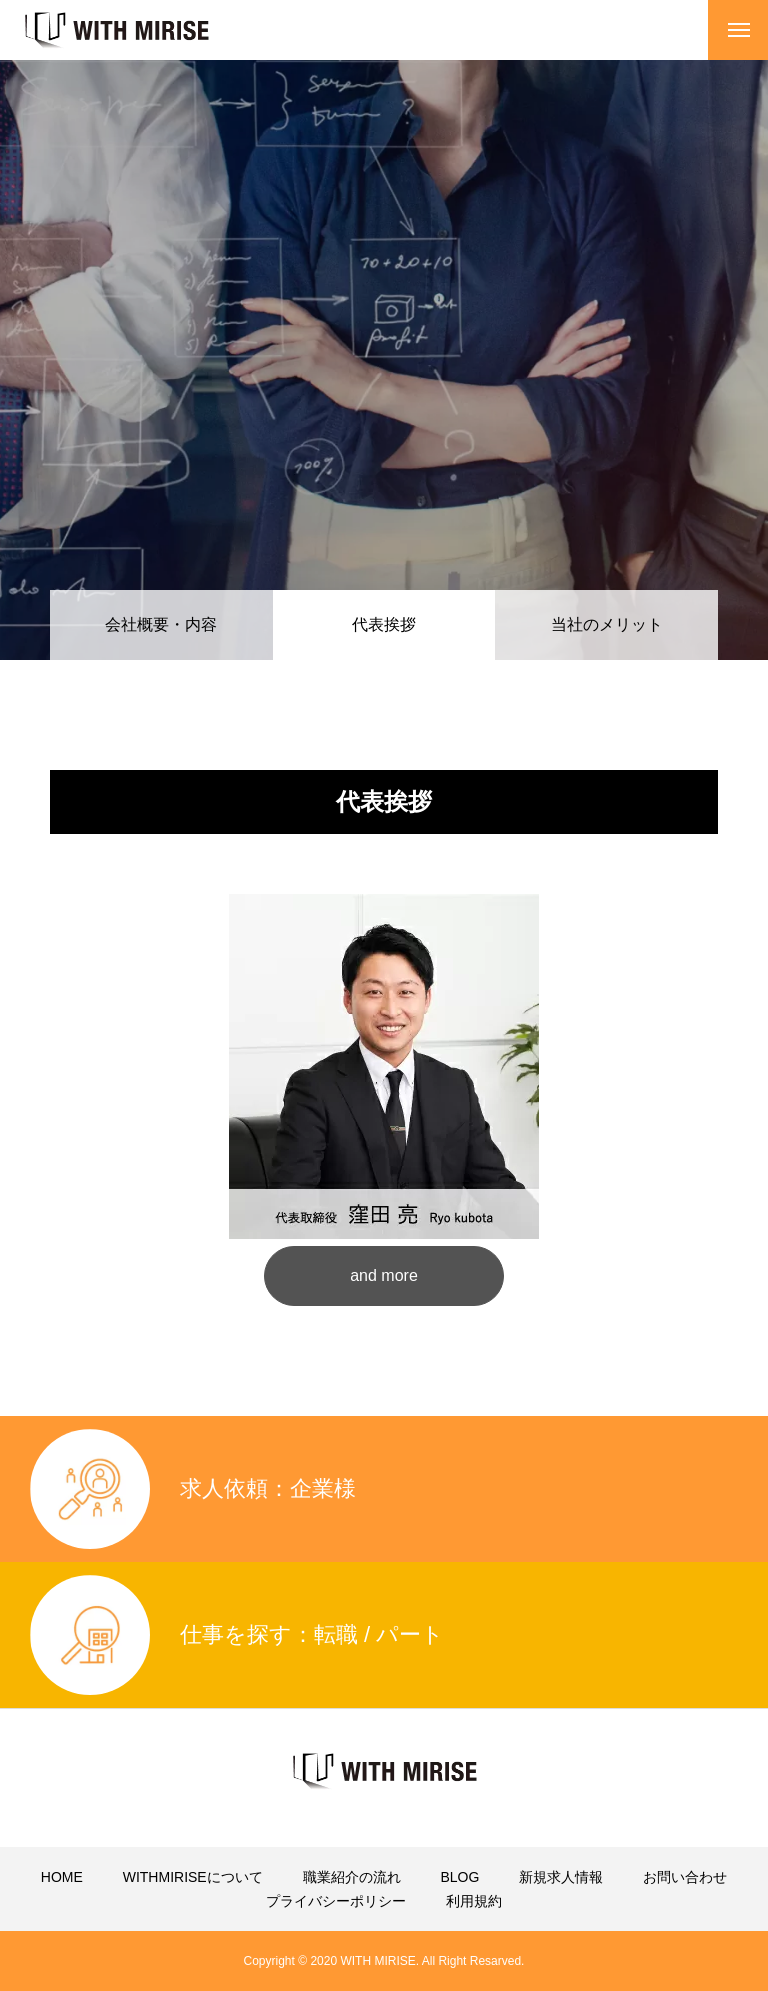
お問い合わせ (685, 1877)
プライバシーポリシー (336, 1901)
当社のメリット (607, 624)
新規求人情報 (561, 1877)
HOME (62, 1877)
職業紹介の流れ (352, 1877)
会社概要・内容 (161, 624)
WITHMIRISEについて (193, 1877)
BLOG (459, 1877)
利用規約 (474, 1901)
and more (384, 1275)
